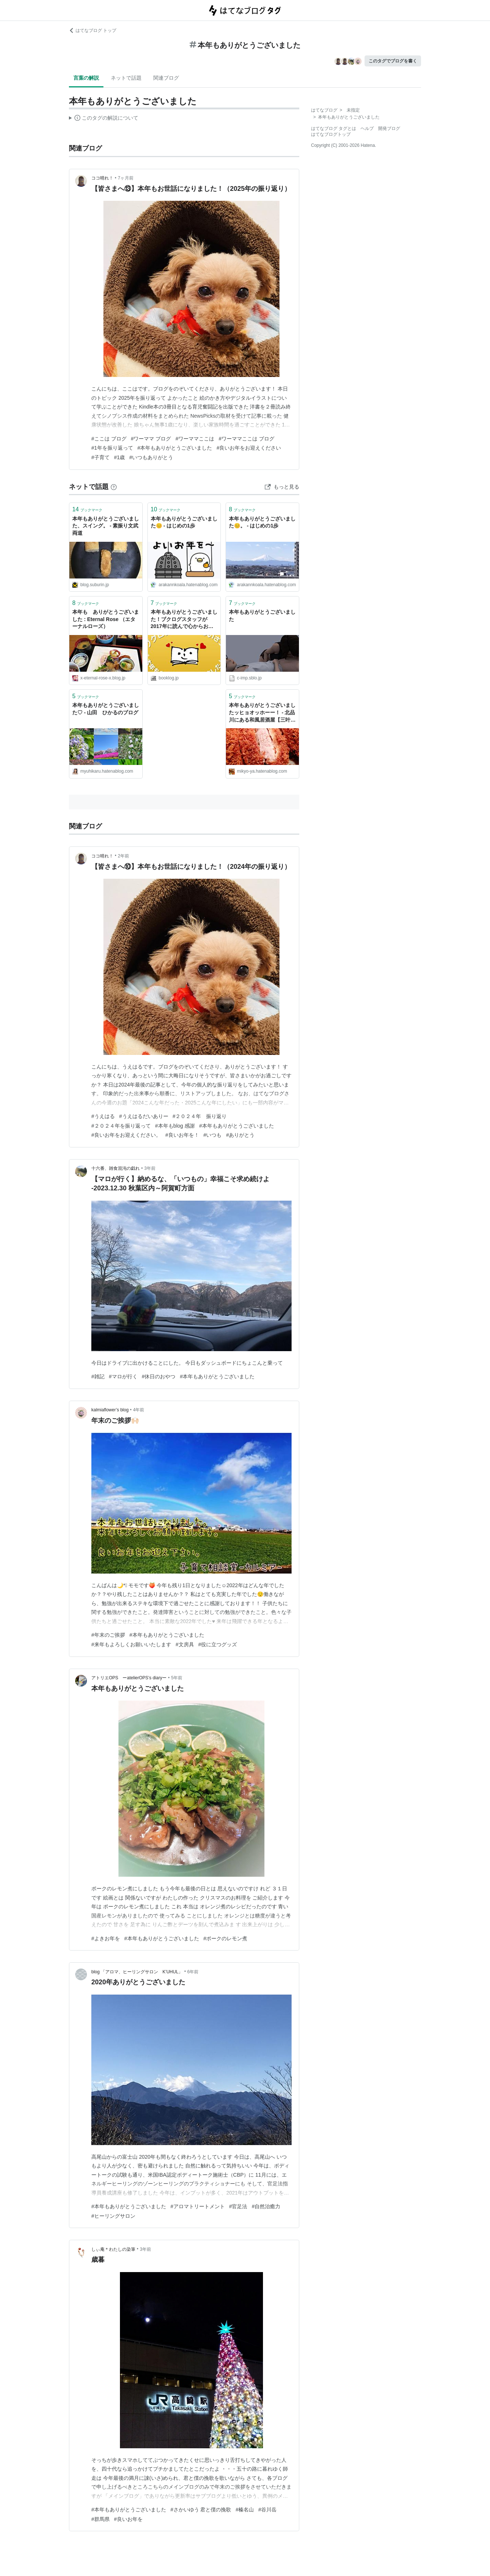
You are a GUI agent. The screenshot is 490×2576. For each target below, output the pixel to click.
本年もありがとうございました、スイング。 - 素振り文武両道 (105, 526)
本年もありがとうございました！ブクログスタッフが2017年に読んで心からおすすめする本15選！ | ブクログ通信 (184, 620)
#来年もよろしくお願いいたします (131, 1644)
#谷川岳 (267, 2509)
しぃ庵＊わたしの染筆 (113, 2249)
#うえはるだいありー (143, 1116)
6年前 (193, 1971)
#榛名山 (244, 2509)
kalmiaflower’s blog (110, 1409)
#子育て (100, 457)
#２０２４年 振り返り (200, 1116)
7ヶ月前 (126, 178)
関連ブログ (166, 78)
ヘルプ (367, 128)
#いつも (213, 1135)
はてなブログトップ (331, 134)
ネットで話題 (126, 78)
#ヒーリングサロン (113, 2216)
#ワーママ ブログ (151, 439)
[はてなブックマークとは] (114, 486)
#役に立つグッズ (217, 1644)
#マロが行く (123, 1376)
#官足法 (238, 2206)
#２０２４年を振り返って (121, 1126)
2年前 (123, 856)
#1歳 (119, 457)
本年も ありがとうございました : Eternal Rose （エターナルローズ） (105, 619)
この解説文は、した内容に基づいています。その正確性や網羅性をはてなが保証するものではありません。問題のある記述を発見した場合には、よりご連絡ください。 (103, 119)
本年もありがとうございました (262, 615)
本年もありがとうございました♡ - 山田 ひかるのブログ (105, 708)
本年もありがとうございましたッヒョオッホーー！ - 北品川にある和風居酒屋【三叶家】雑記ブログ (262, 713)
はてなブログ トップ (92, 30)
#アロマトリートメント (198, 2206)
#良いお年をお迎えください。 (126, 1135)
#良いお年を (128, 2519)
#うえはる (103, 1116)
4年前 (139, 1409)
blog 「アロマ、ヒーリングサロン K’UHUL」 (137, 1971)
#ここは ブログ (109, 439)
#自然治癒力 (266, 2206)
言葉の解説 (86, 78)
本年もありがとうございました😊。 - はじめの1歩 (262, 522)
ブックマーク (87, 509)
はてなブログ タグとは (333, 128)
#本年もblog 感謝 (175, 1126)
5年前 (176, 1677)
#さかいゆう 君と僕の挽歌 (201, 2509)
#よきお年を (105, 1938)
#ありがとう (240, 1135)
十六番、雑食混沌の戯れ (115, 1168)
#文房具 (185, 1644)
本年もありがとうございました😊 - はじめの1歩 (184, 522)
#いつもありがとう (151, 457)
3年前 (150, 1168)
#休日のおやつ (159, 1376)
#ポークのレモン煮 (226, 1938)
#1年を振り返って (112, 448)
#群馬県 (100, 2519)
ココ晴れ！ (102, 178)
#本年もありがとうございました (175, 448)
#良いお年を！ (182, 1135)
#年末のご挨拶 (108, 1635)
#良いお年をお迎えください (248, 448)
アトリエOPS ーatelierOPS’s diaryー (129, 1677)
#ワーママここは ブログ (246, 439)
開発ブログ (389, 128)
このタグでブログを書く (393, 61)
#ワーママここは (194, 439)
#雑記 (98, 1376)
